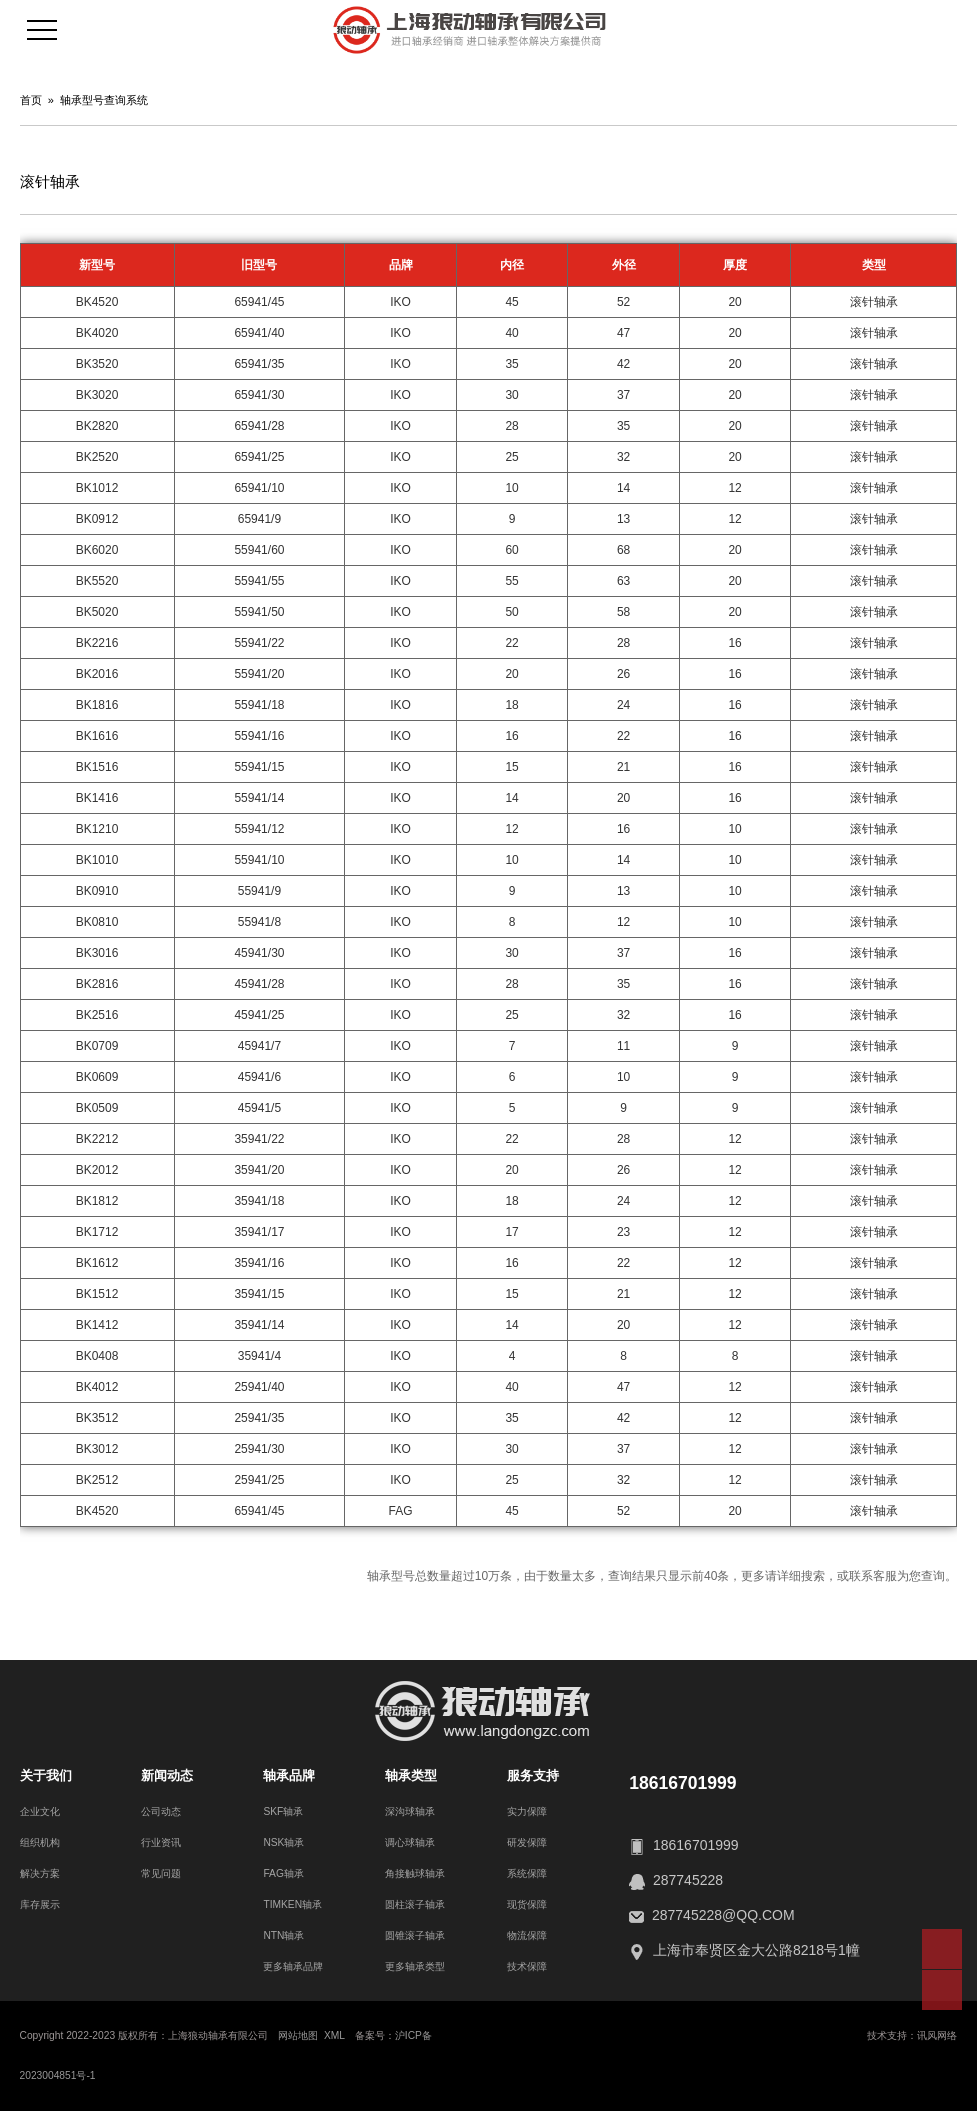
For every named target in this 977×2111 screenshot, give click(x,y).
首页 (31, 100)
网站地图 (298, 2035)
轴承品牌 (289, 1775)
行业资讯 (161, 1842)
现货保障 (527, 1904)
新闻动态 (167, 1775)
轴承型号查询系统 (104, 100)
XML (334, 2035)
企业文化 (40, 1811)
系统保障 (527, 1873)
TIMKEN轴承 (292, 1904)
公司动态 (161, 1811)
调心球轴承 (410, 1842)
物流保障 (527, 1935)
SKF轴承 (283, 1811)
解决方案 (40, 1873)
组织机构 (40, 1842)
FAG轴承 (283, 1873)
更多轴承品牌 (293, 1966)
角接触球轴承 (415, 1873)
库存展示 (40, 1904)
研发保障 (527, 1842)
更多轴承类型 (415, 1966)
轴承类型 (411, 1775)
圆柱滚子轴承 (415, 1904)
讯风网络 (937, 2035)
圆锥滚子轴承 (415, 1935)
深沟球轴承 (410, 1811)
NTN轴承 (283, 1935)
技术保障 (527, 1966)
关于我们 (46, 1775)
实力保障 (527, 1811)
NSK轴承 (283, 1842)
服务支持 (533, 1775)
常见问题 (161, 1873)
